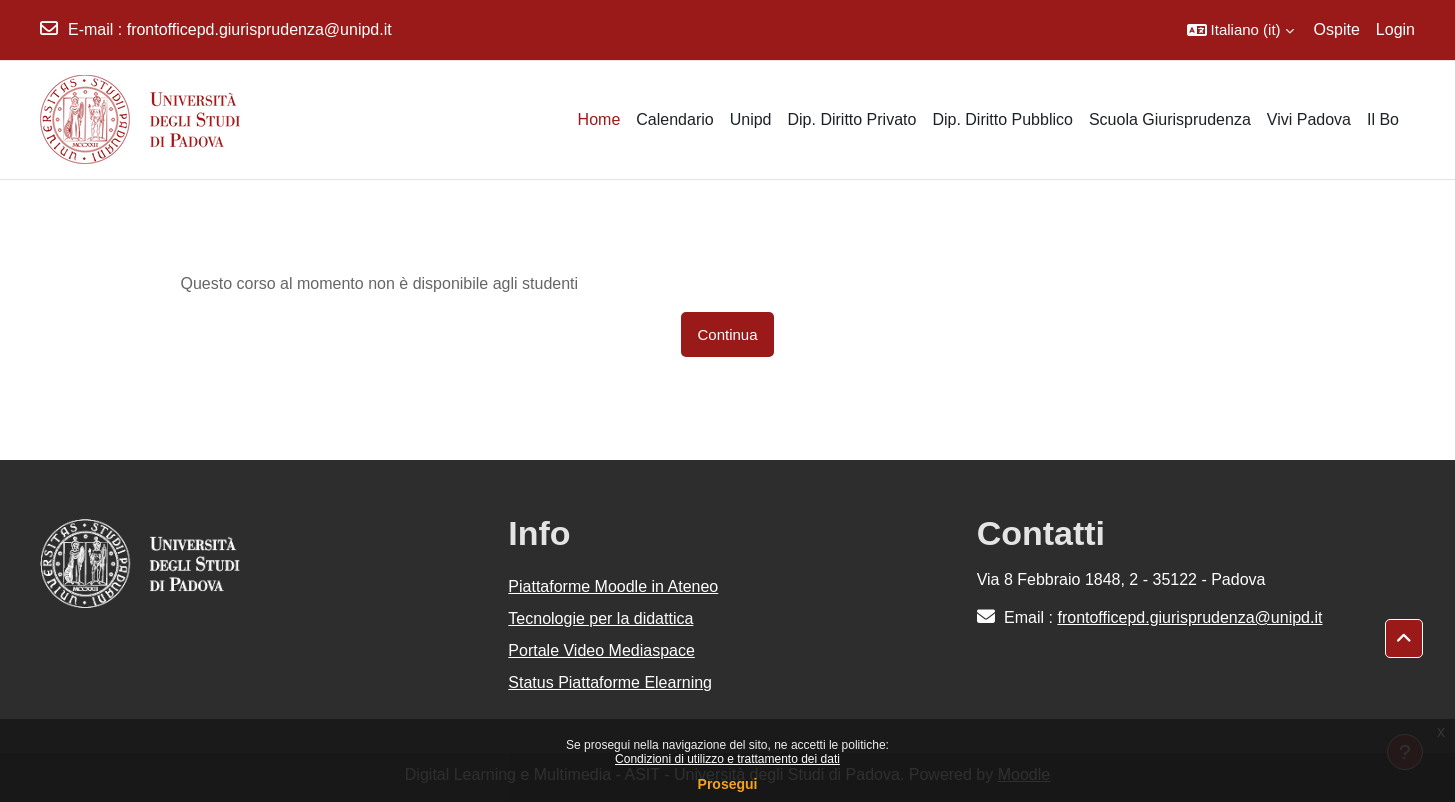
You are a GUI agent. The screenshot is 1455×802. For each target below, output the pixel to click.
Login (1395, 29)
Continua (727, 334)
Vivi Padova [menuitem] (1309, 119)
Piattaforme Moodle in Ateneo (613, 586)
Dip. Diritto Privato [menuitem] (851, 119)
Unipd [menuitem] (751, 119)
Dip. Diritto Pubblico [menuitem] (1002, 119)
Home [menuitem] (599, 119)
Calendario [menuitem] (674, 119)
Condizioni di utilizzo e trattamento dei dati (727, 759)
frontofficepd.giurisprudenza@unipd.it (259, 29)
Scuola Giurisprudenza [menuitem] (1170, 119)
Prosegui (728, 784)
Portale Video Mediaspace (601, 650)
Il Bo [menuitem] (1383, 119)
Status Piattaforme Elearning (610, 682)
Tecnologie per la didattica (600, 618)
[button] (1240, 30)
